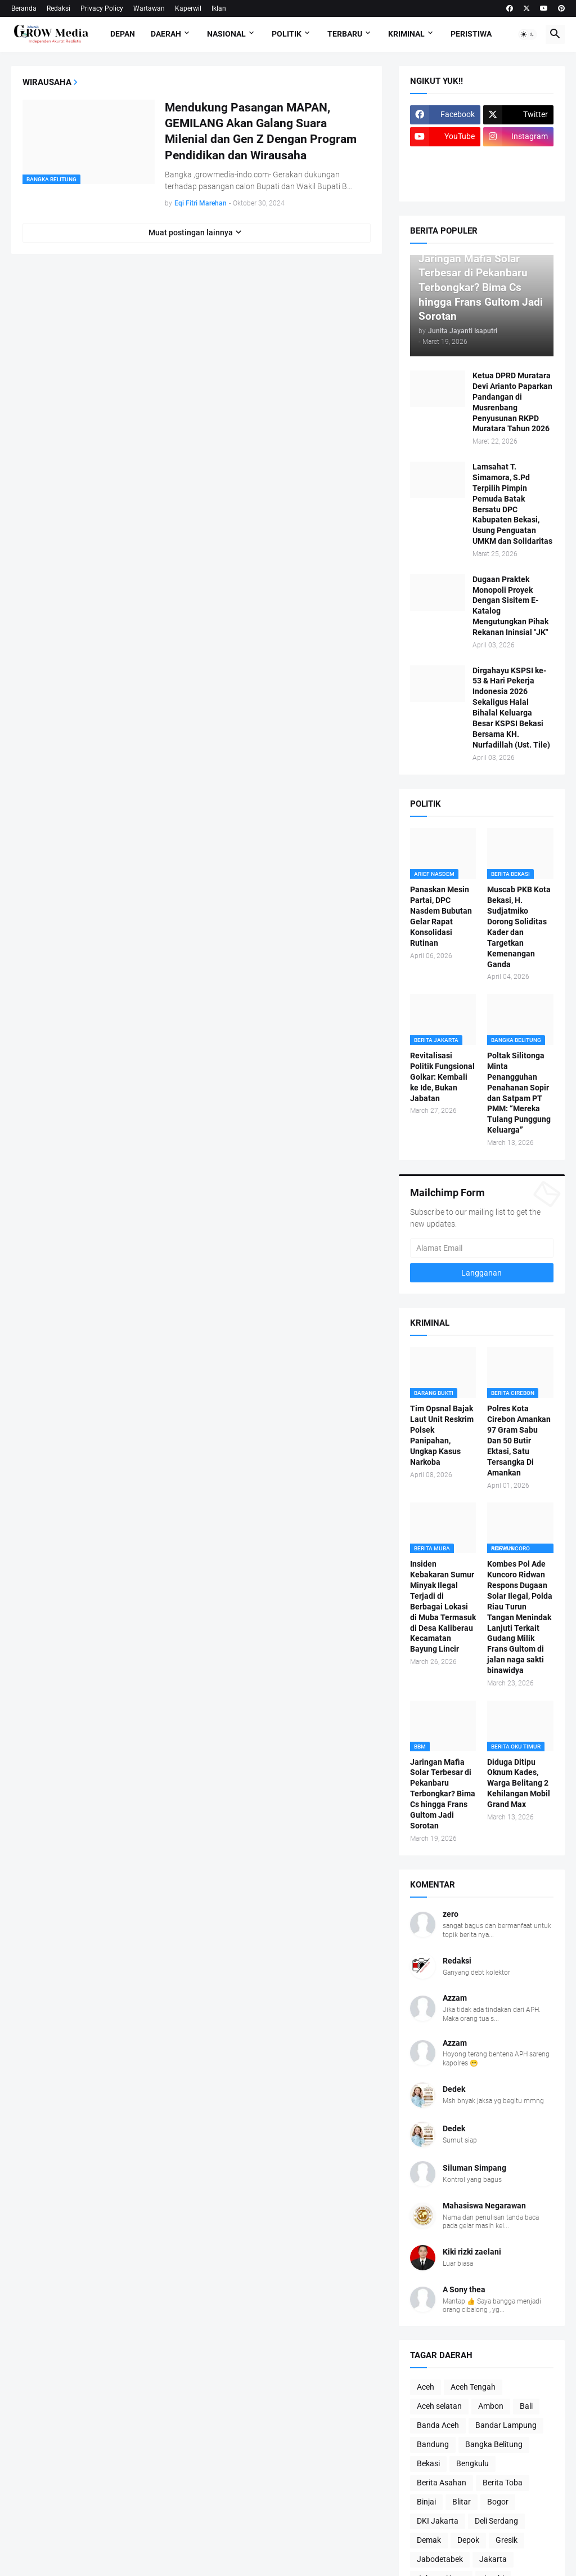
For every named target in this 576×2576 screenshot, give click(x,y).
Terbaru (344, 33)
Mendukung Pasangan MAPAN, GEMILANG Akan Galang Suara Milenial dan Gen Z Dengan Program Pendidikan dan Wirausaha (261, 131)
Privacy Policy (101, 8)
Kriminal (406, 33)
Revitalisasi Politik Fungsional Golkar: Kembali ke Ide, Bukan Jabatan (442, 1077)
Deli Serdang (496, 2520)
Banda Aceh (438, 2425)
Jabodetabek (440, 2559)
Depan (122, 33)
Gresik (507, 2539)
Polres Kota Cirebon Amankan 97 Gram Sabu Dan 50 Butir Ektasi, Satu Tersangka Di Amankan (519, 1440)
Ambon (490, 2405)
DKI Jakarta (437, 2520)
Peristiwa (471, 33)
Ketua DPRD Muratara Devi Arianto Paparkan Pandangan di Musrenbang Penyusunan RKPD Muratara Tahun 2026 (512, 402)
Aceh (425, 2386)
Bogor (497, 2501)
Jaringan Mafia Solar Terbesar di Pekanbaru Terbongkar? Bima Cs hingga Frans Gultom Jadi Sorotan (442, 1793)
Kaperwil (188, 8)
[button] (527, 34)
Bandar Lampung (506, 2425)
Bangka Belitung (494, 2444)
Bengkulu (472, 2463)
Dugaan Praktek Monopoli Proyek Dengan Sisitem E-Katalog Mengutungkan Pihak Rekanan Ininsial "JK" (510, 606)
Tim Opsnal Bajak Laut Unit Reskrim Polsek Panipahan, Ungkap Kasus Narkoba (442, 1435)
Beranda (24, 8)
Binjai (426, 2501)
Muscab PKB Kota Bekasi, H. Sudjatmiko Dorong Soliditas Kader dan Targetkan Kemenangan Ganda (519, 926)
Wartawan (149, 8)
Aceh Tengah (473, 2386)
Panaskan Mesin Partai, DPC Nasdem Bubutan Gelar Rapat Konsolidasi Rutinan (441, 916)
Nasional (226, 33)
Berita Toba (503, 2482)
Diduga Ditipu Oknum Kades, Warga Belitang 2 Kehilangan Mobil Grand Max (518, 1783)
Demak (429, 2539)
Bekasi (428, 2463)
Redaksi (58, 8)
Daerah (166, 33)
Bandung (433, 2444)
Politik (287, 33)
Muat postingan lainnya (190, 232)
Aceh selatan (439, 2405)
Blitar (461, 2501)
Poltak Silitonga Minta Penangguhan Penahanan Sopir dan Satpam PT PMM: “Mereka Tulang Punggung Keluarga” (519, 1092)
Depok (468, 2539)
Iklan (219, 8)
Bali (526, 2405)
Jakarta (493, 2559)
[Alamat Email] (482, 1248)
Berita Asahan (441, 2482)
